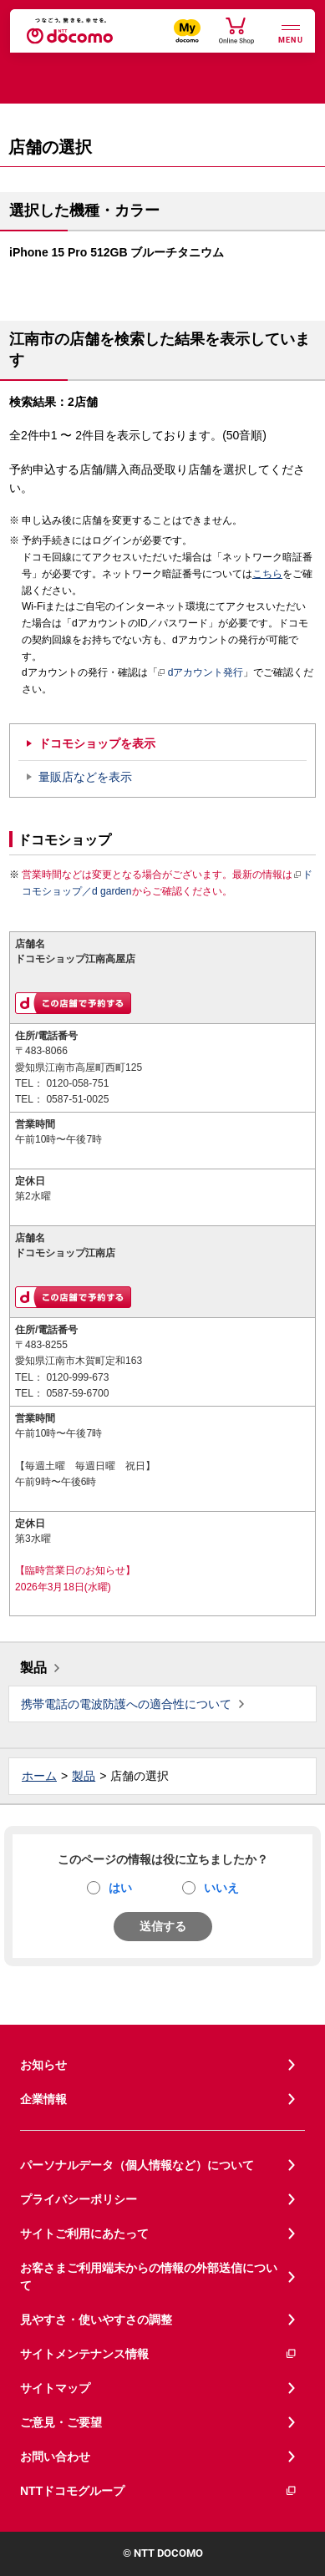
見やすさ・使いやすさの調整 (96, 2319)
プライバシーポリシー (78, 2199)
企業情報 (43, 2099)
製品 (33, 1668)
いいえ (221, 1887)
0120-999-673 (77, 1377)
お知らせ (43, 2064)
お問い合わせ (55, 2456)
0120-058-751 (77, 1083)
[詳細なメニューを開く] (290, 32)
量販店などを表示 (85, 776)
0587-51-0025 (77, 1099)
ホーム (39, 1775)
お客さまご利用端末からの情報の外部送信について (148, 2276)
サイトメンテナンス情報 (158, 2354)
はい (120, 1887)
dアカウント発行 (201, 673)
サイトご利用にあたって (84, 2233)
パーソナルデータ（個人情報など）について (137, 2165)
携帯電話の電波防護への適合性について (126, 1704)
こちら (267, 574)
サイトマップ (55, 2388)
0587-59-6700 (77, 1393)
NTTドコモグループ (158, 2491)
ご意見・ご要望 (61, 2422)
